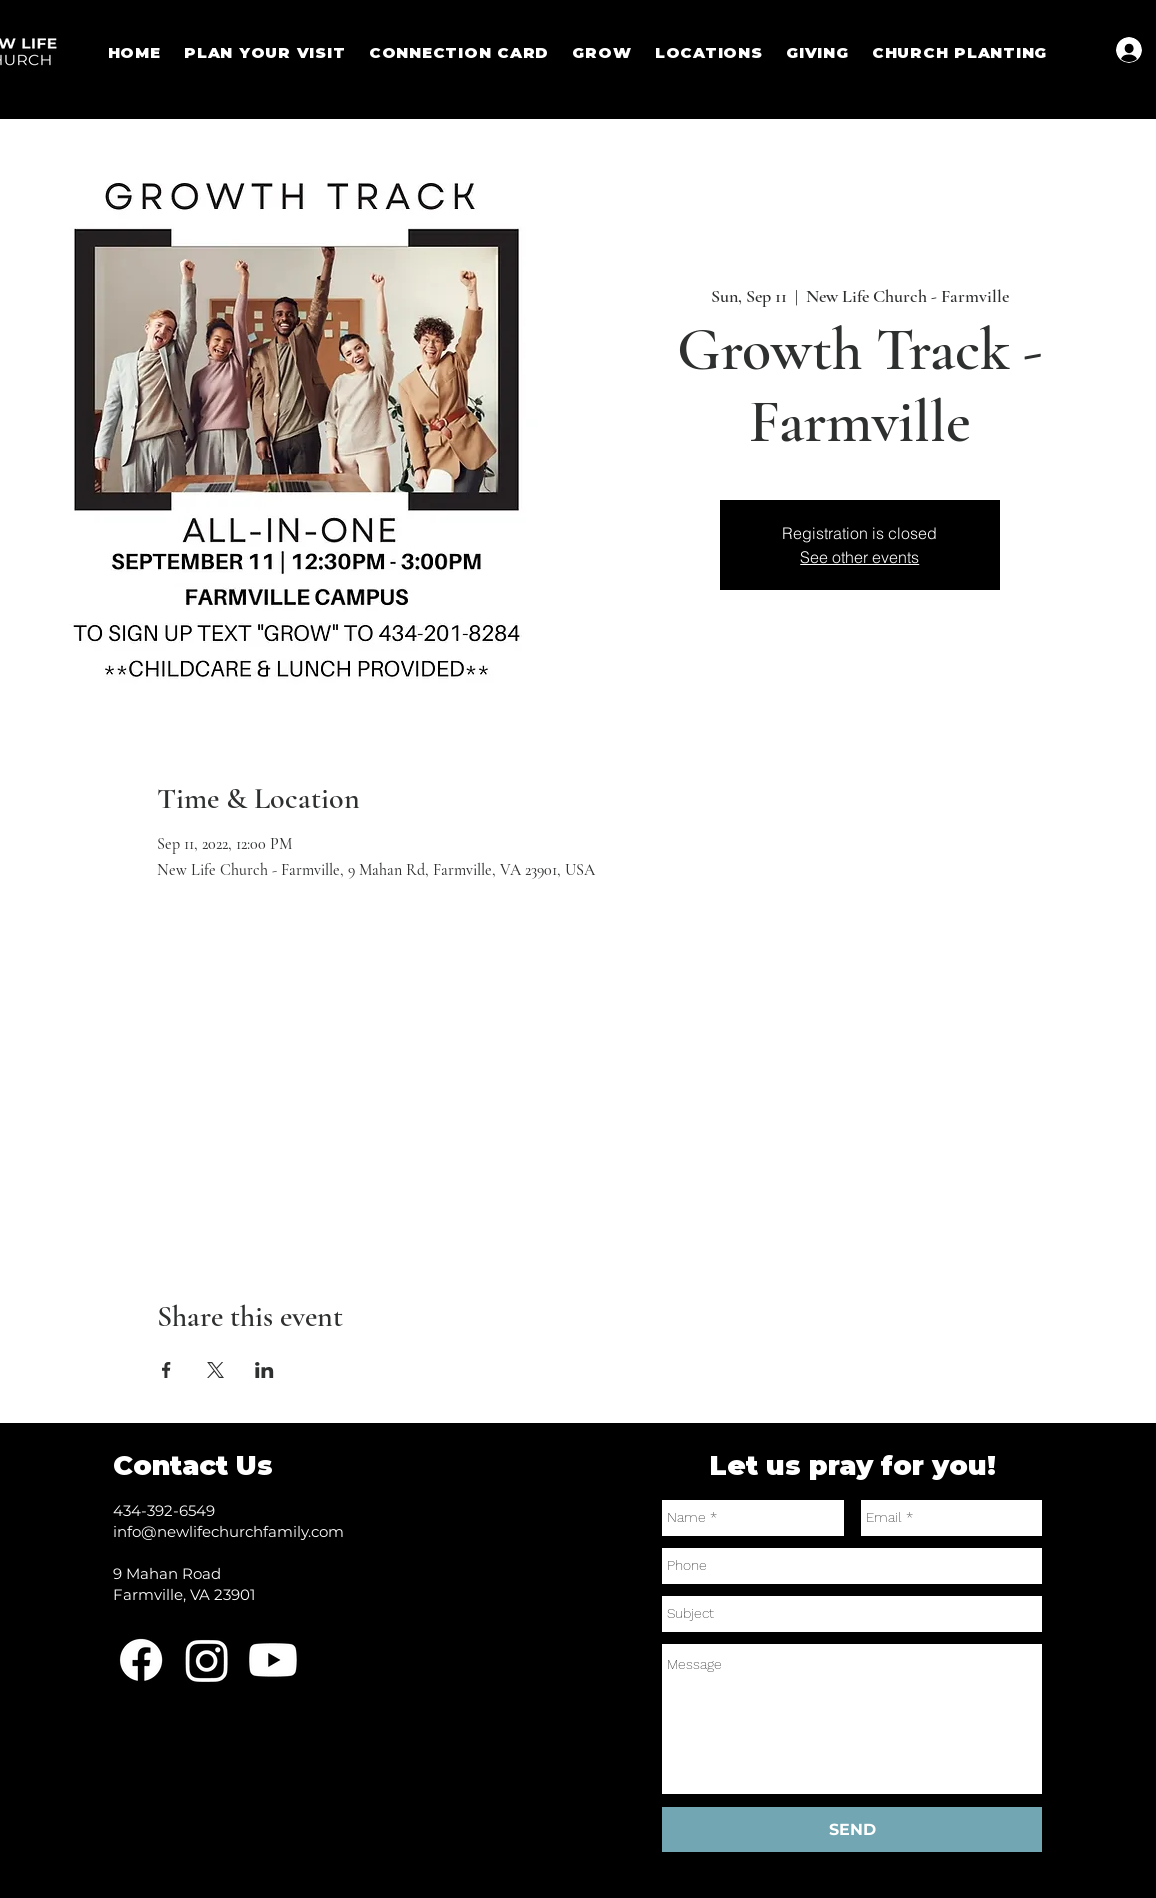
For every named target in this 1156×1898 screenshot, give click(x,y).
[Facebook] (141, 1660)
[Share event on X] (215, 1370)
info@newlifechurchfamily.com (228, 1531)
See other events (859, 557)
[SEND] (852, 1829)
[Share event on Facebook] (166, 1370)
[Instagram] (207, 1660)
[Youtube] (273, 1660)
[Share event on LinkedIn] (264, 1370)
